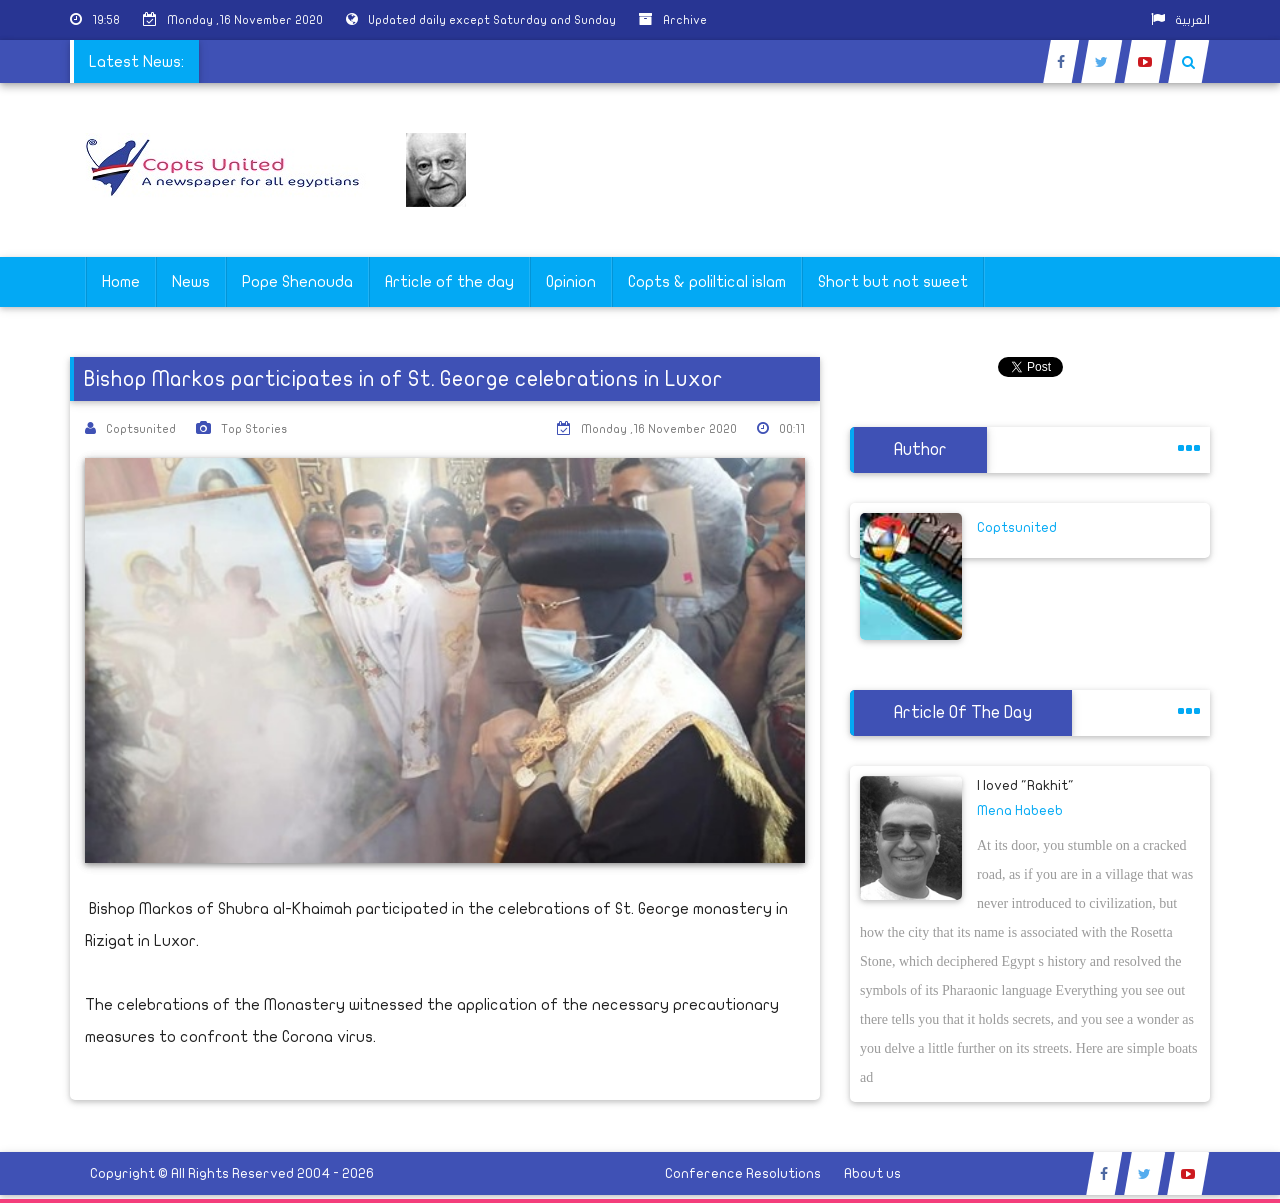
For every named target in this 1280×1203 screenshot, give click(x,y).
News (191, 282)
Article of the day (449, 282)
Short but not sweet (893, 282)
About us (872, 1173)
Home (121, 282)
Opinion (571, 282)
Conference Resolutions (743, 1173)
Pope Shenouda (297, 282)
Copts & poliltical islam (707, 282)
